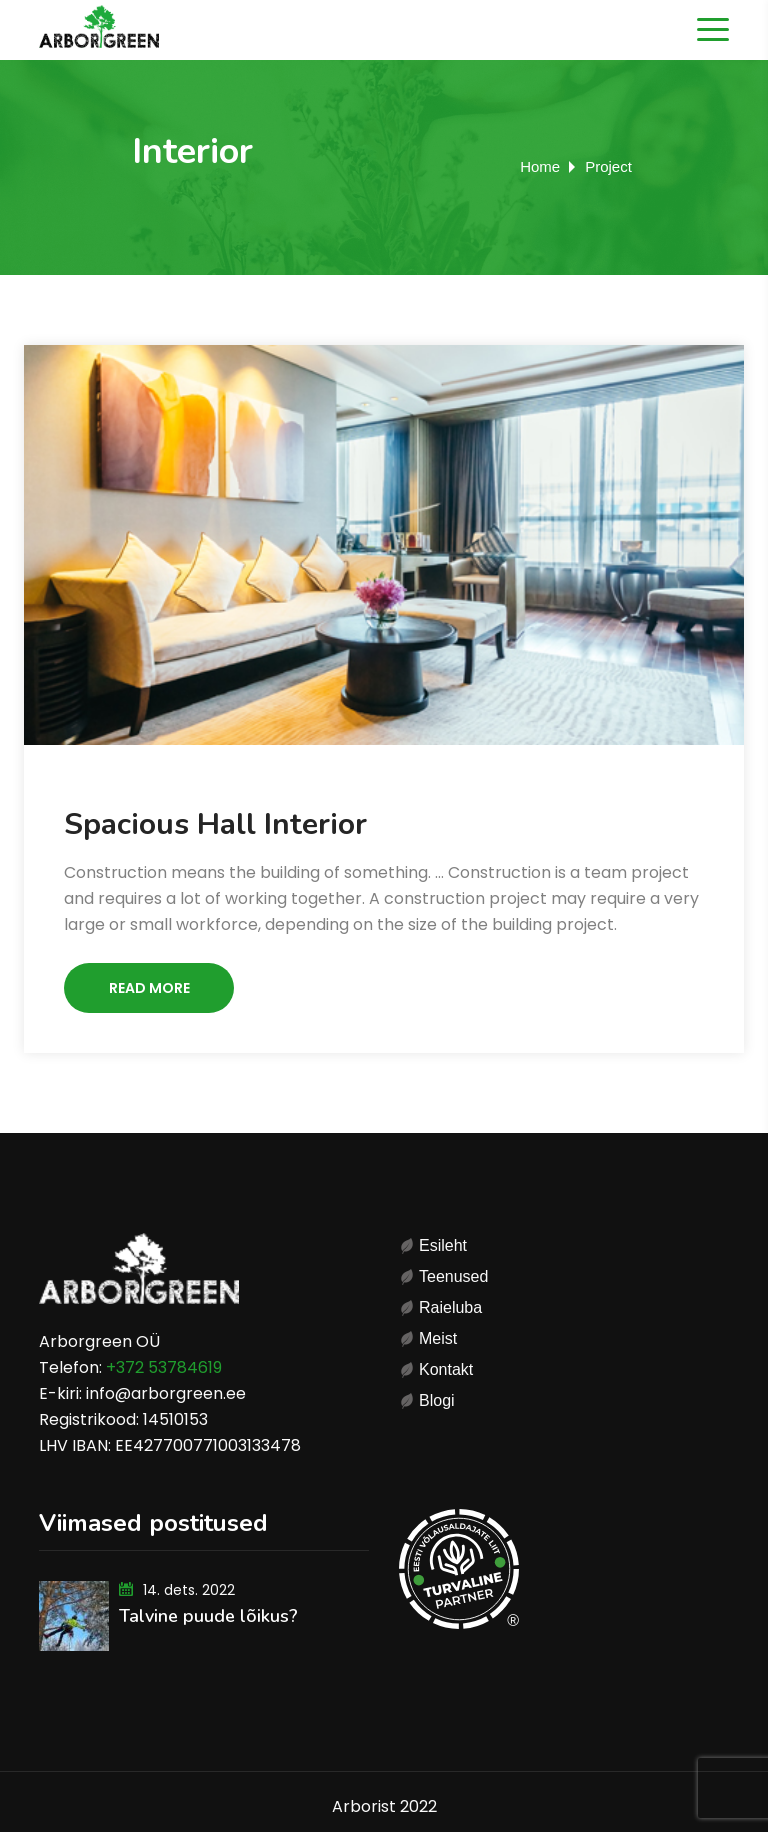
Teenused (453, 1276)
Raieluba (450, 1307)
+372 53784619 (164, 1367)
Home (540, 166)
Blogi (437, 1400)
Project (608, 166)
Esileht (443, 1245)
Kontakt (446, 1369)
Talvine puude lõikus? (208, 1616)
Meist (438, 1338)
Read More (149, 988)
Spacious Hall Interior (215, 824)
